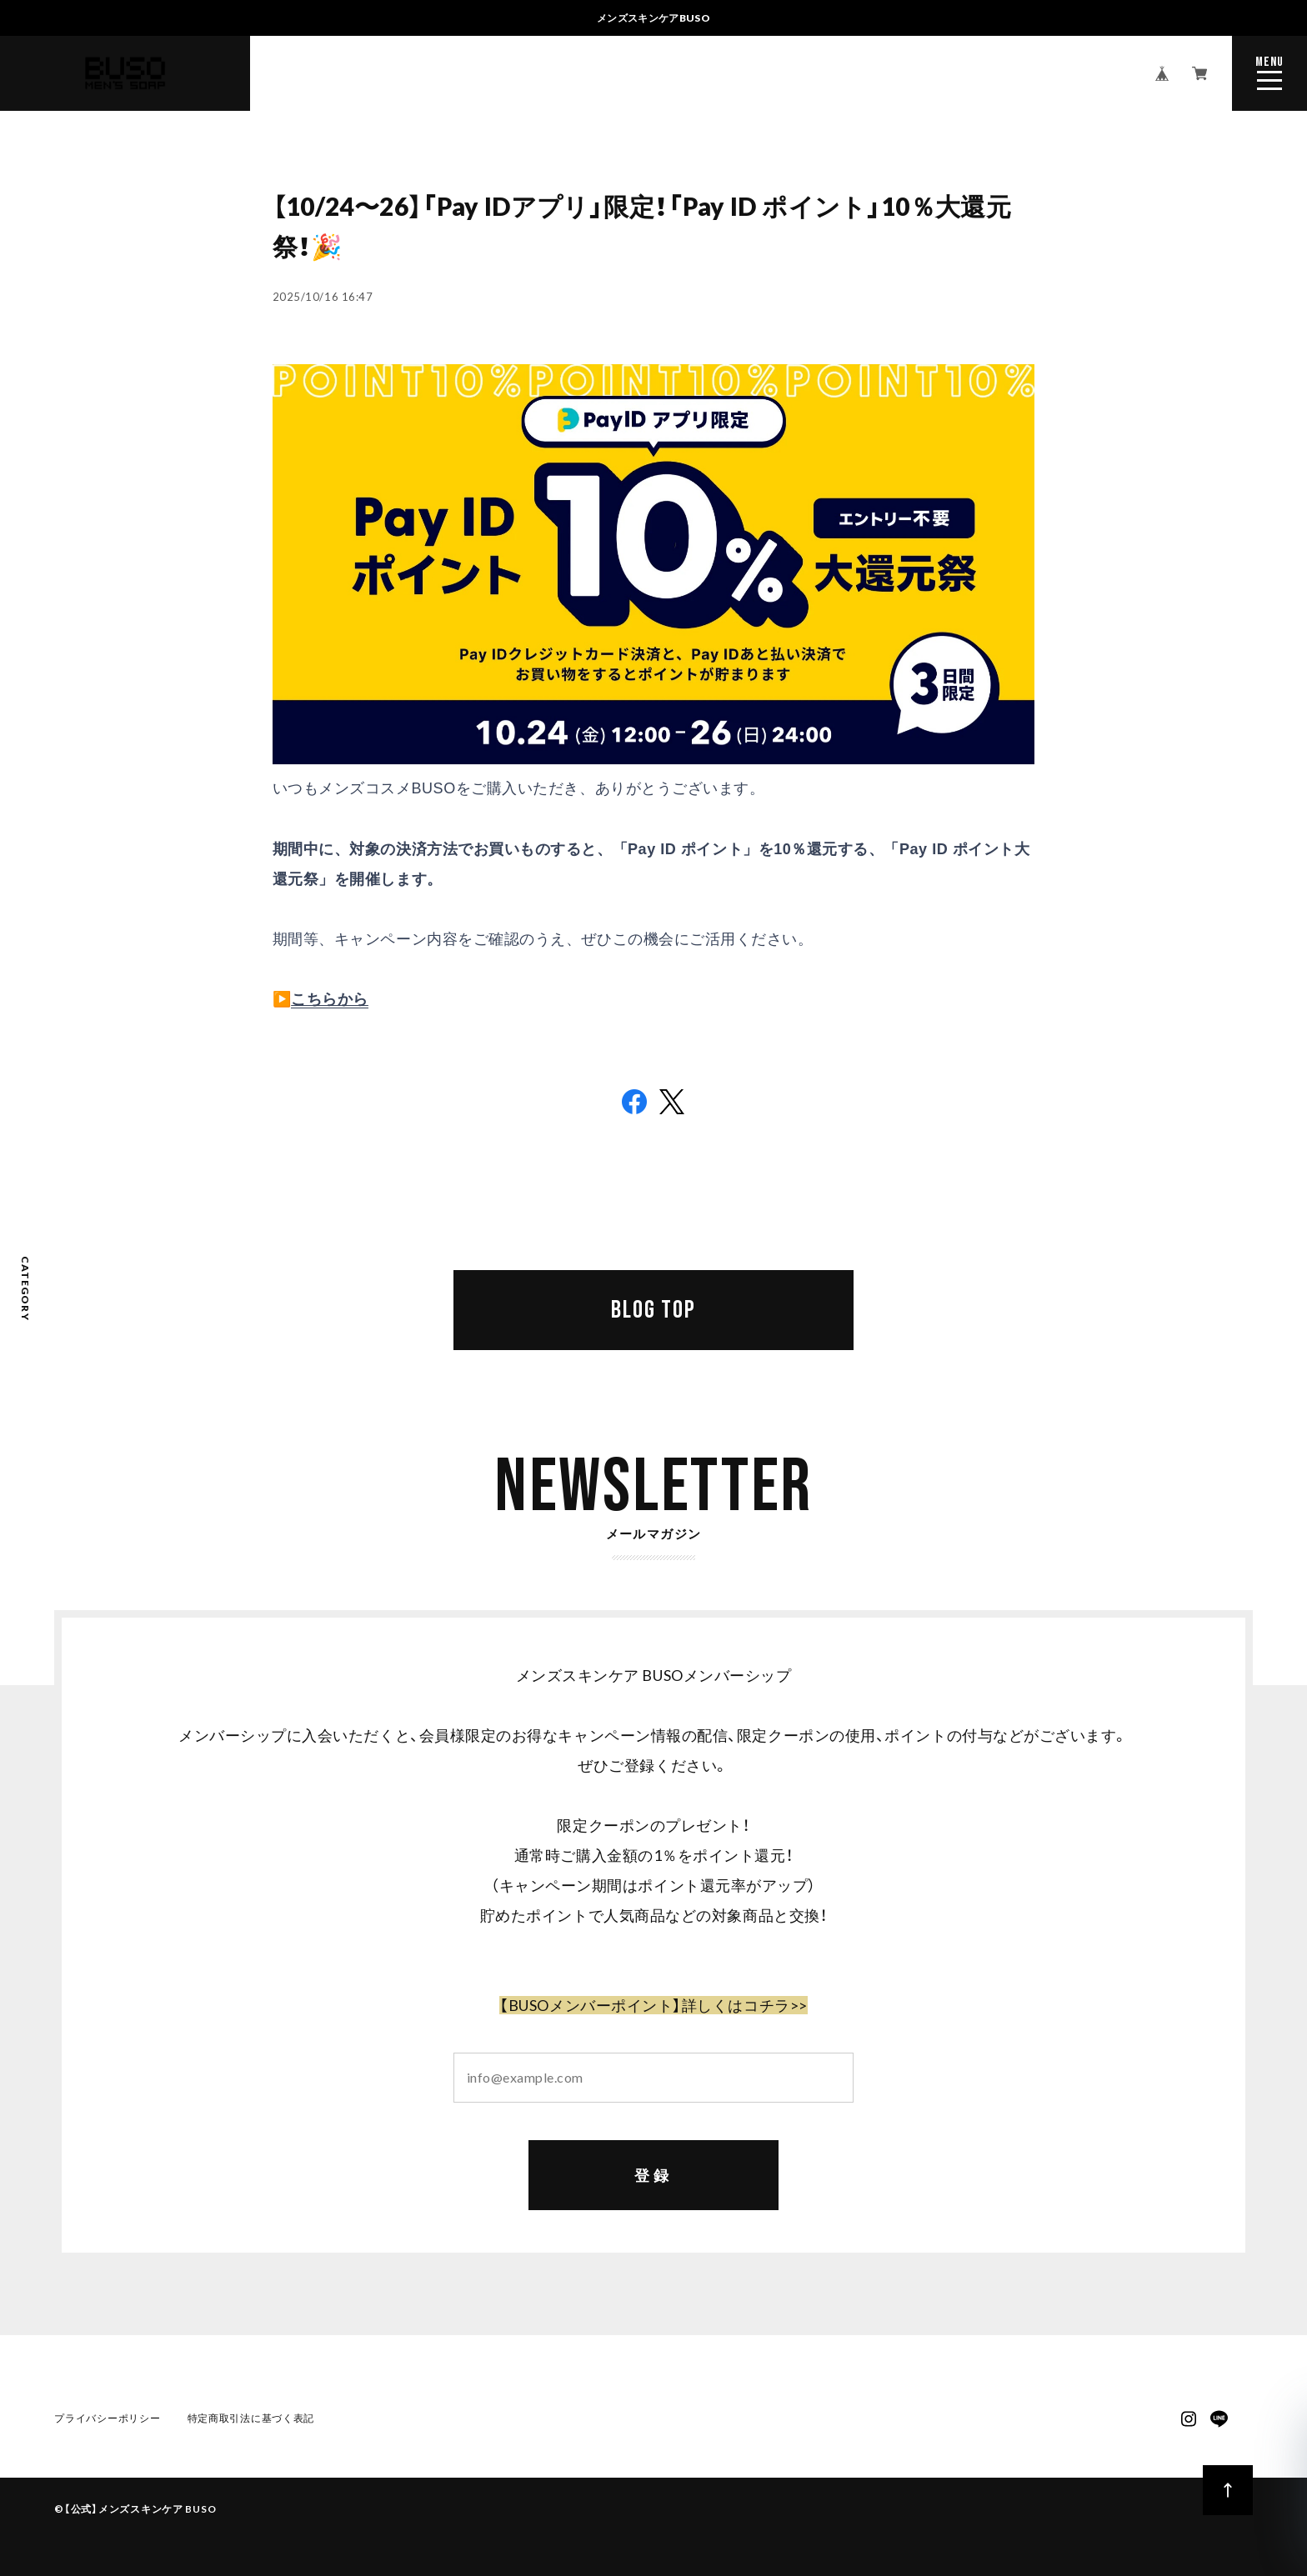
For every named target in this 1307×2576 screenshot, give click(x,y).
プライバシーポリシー (107, 2419)
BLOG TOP (653, 1310)
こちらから (329, 999)
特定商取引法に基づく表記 (251, 2419)
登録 (654, 2176)
